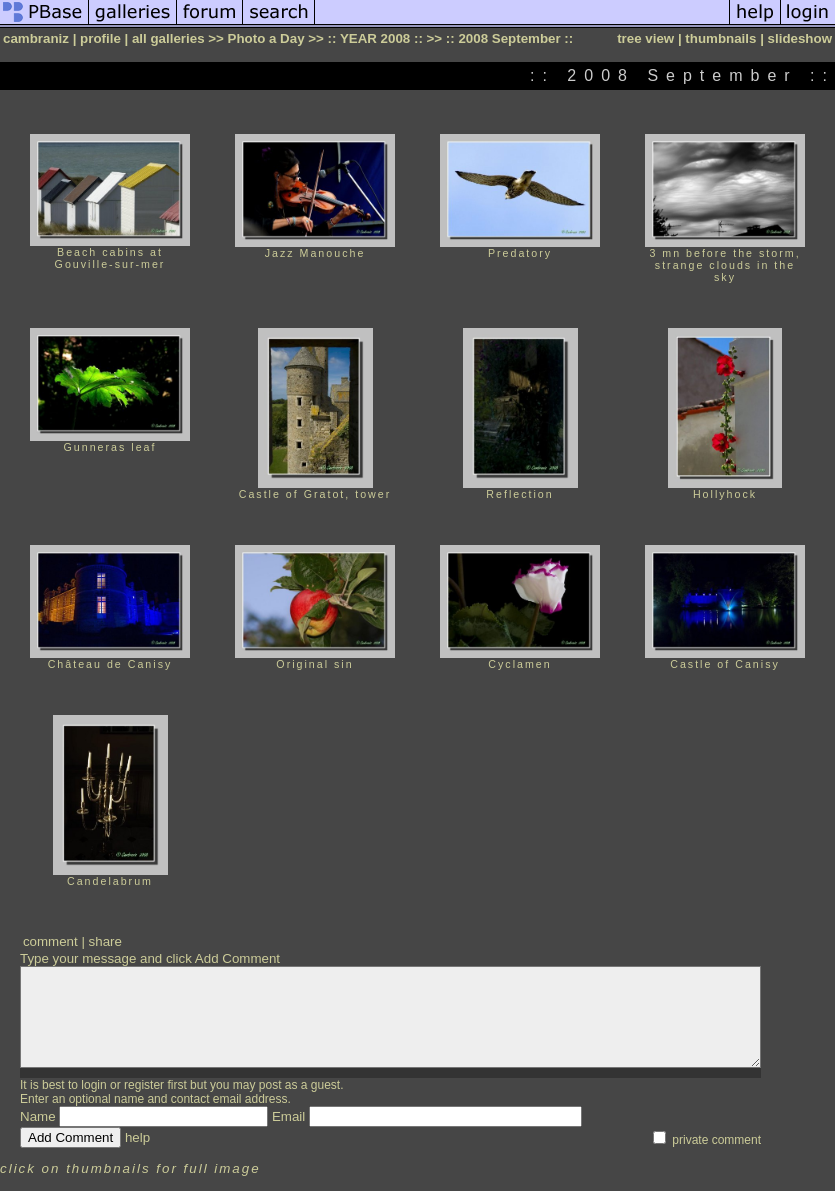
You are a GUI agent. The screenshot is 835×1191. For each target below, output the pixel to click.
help (137, 1137)
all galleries (168, 38)
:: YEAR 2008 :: (375, 38)
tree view (645, 38)
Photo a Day (266, 38)
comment (50, 941)
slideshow (800, 38)
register (144, 1085)
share (105, 941)
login (93, 1085)
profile (100, 38)
